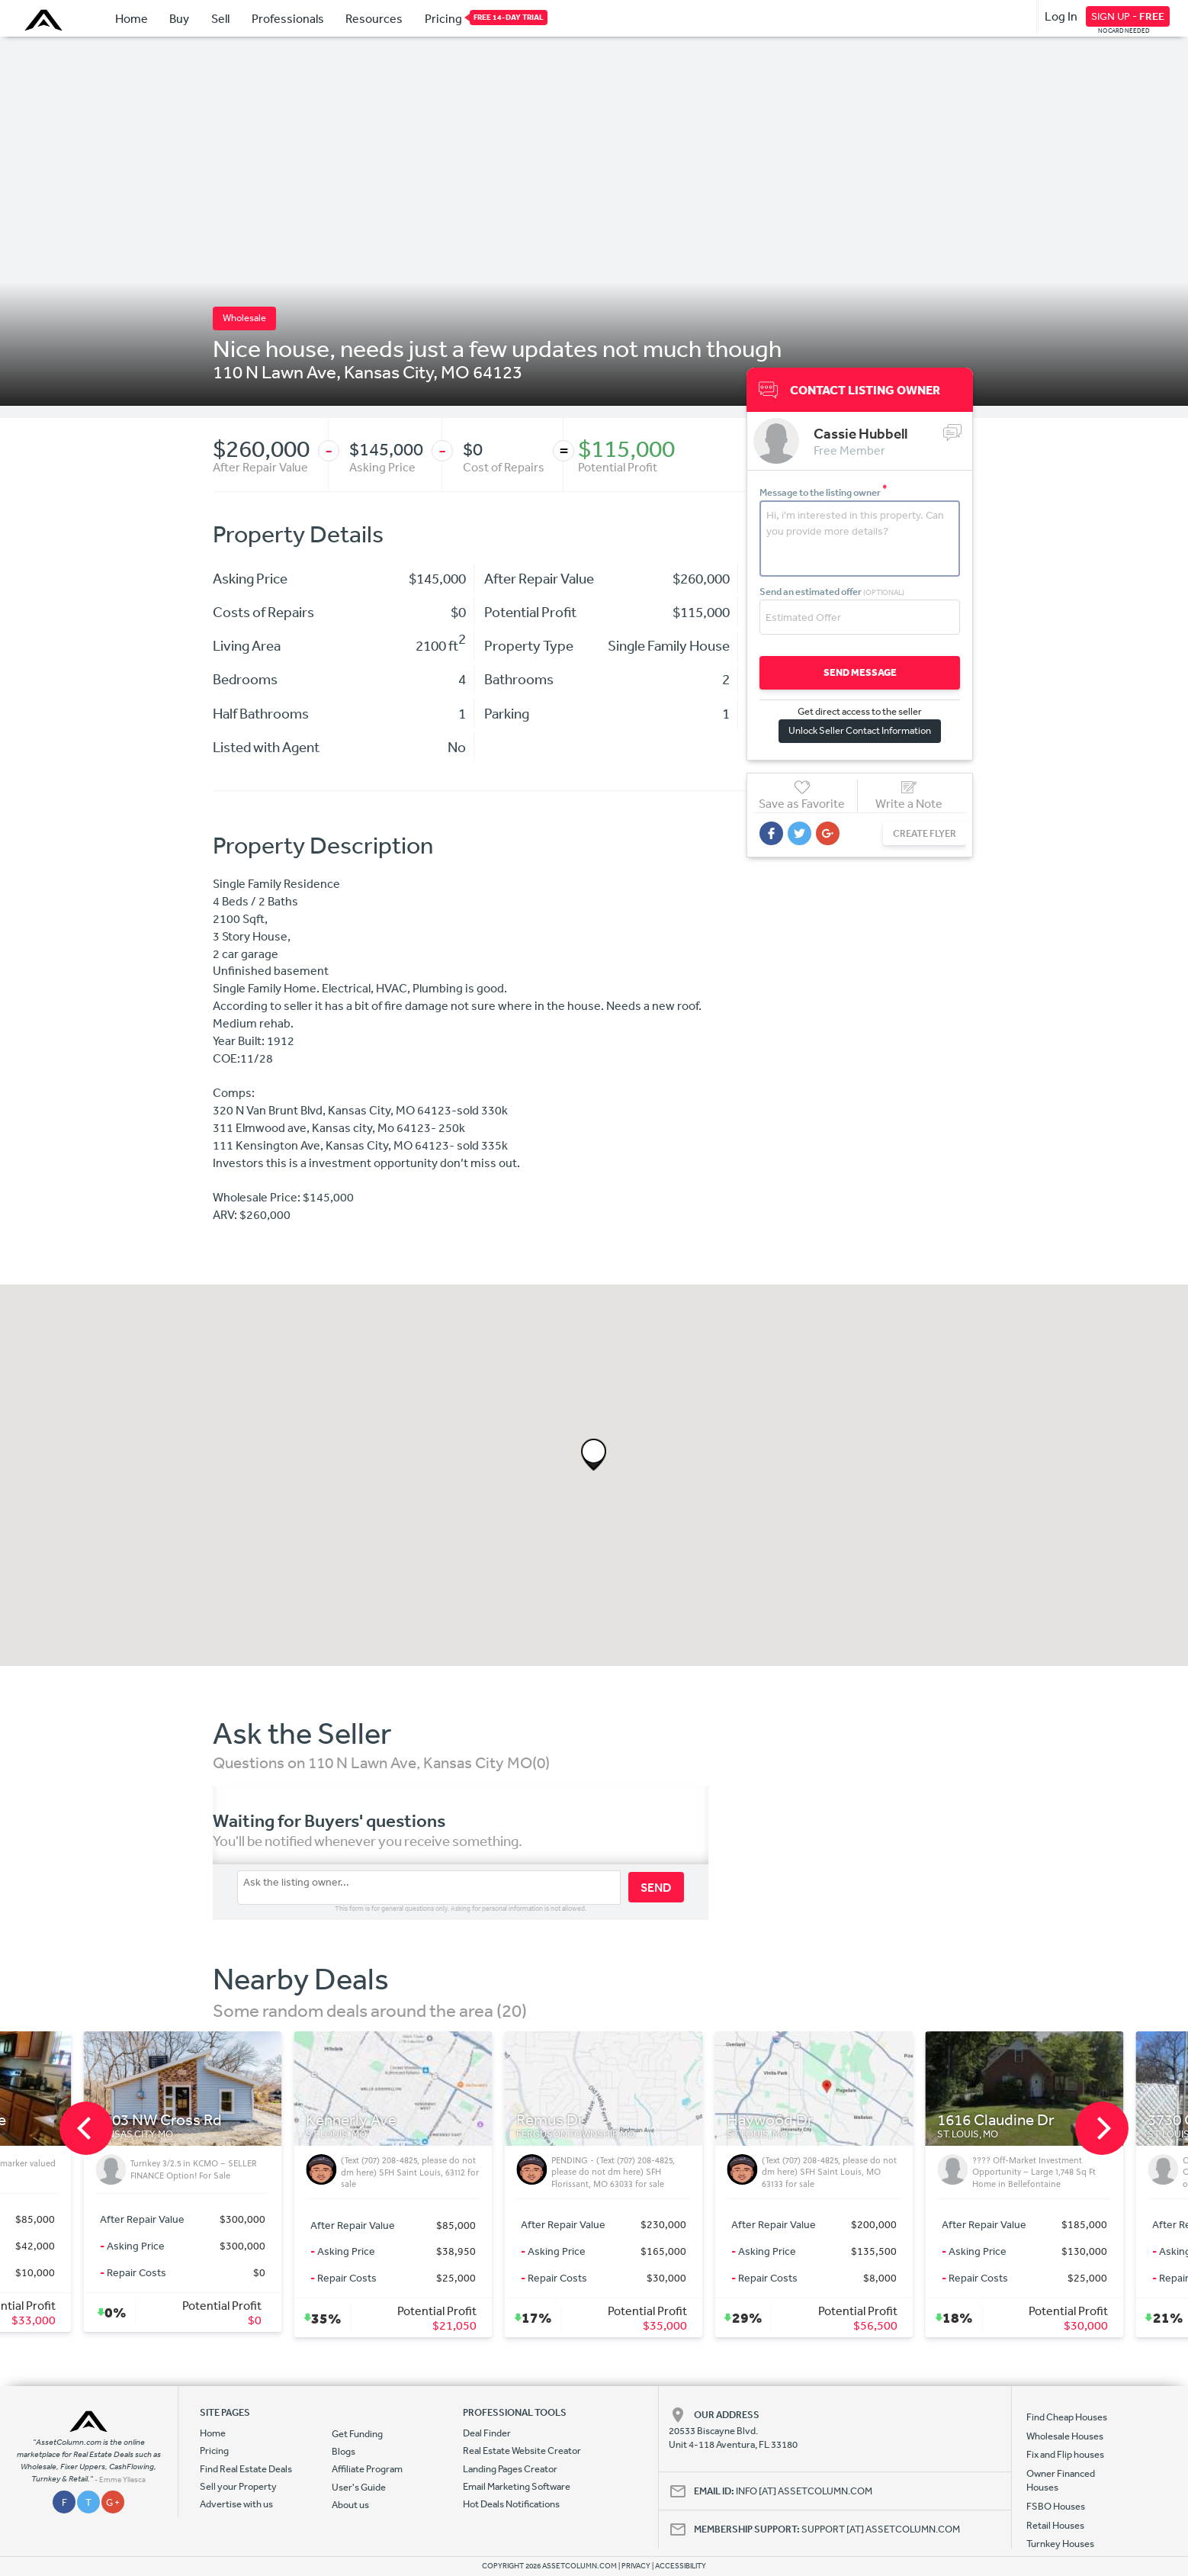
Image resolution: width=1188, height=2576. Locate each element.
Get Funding (357, 2433)
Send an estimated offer (831, 591)
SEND (656, 1887)
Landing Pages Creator (510, 2468)
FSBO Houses (1055, 2506)
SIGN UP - (1127, 16)
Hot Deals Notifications (511, 2503)
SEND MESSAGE (860, 672)
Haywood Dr (971, 2120)
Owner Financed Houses (1060, 2480)
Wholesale (244, 317)
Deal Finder (487, 2432)
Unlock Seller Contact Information (859, 730)
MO (455, 371)
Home (131, 18)
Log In (1061, 16)
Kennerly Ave (552, 2120)
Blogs (343, 2451)
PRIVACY (635, 2566)
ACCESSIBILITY (680, 2566)
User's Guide (359, 2487)
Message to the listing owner (823, 492)
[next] (1102, 2128)
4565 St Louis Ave (146, 2120)
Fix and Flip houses (1065, 2454)
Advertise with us (236, 2503)
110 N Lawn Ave (274, 371)
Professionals (288, 18)
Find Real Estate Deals (246, 2468)
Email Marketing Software (516, 2486)
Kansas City (388, 371)
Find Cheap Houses (1066, 2416)
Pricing (443, 17)
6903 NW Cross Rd (360, 2120)
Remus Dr (751, 2120)
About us (350, 2504)
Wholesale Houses (1064, 2436)
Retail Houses (1055, 2525)
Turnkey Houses (1060, 2543)
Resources (374, 18)
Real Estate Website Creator (522, 2450)
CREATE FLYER (924, 833)
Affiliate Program (367, 2468)
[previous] (86, 2128)
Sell (220, 18)
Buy (179, 18)
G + (113, 2502)
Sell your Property (238, 2486)
